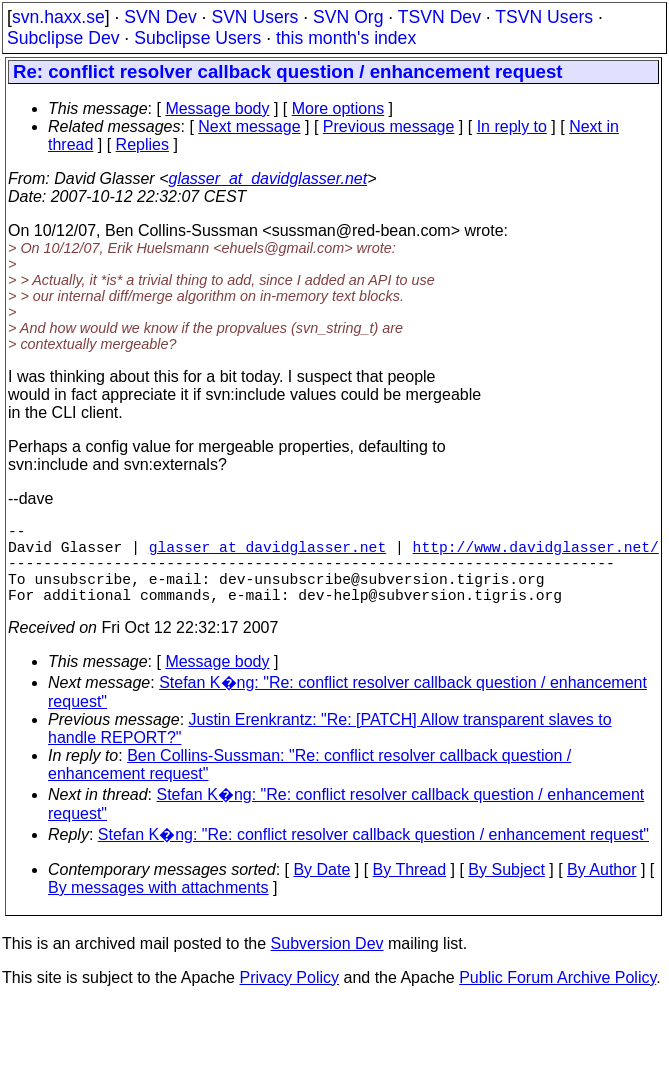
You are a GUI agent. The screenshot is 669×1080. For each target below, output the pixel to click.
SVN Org (348, 17)
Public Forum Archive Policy (557, 997)
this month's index (346, 38)
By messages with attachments (158, 907)
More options (338, 108)
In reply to (512, 126)
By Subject (506, 889)
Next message (249, 126)
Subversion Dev (327, 963)
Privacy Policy (289, 997)
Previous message (389, 126)
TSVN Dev (439, 17)
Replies (142, 144)
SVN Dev (160, 17)
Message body (217, 108)
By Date (321, 889)
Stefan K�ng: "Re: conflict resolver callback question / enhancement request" (373, 854)
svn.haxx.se (58, 17)
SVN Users (254, 17)
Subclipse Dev (63, 38)
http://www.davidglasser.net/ (536, 554)
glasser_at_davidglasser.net (267, 178)
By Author (601, 889)
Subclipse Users (197, 38)
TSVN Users (544, 17)
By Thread (410, 889)
